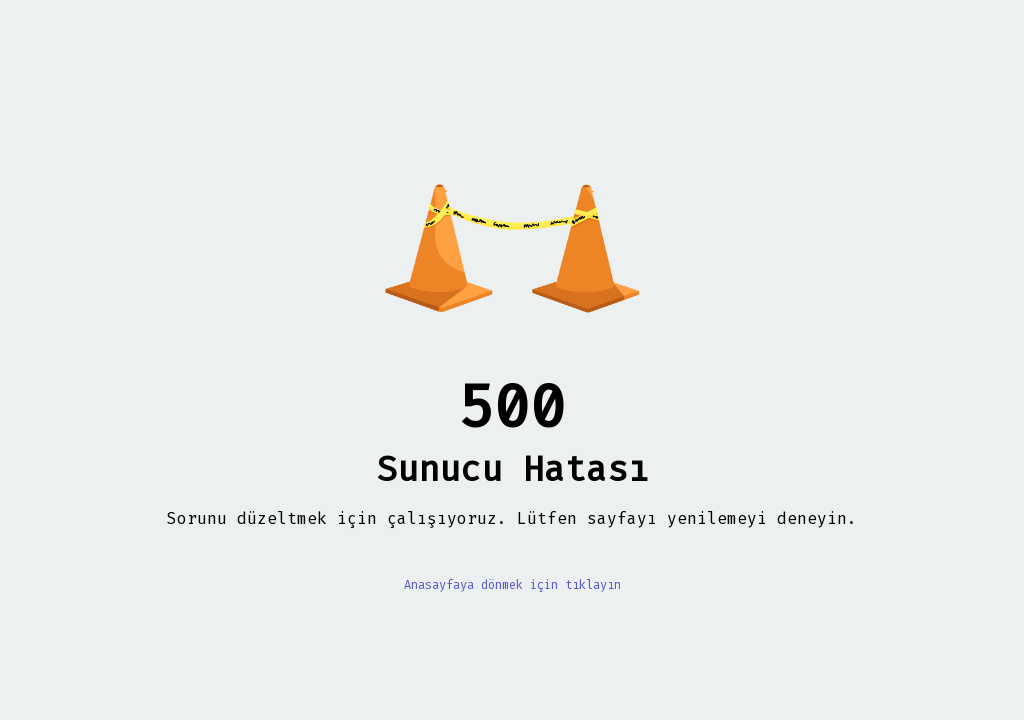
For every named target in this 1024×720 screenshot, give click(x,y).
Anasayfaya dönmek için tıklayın (512, 585)
